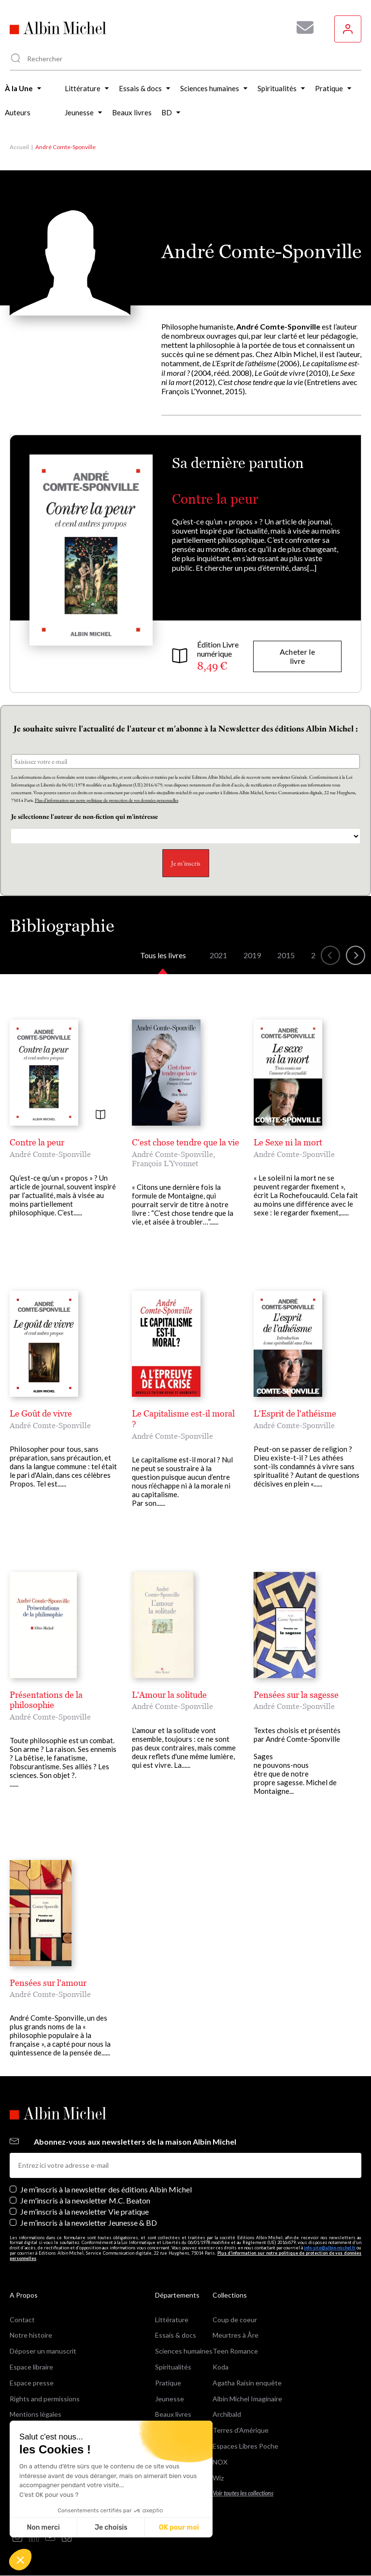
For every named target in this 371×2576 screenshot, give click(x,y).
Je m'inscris (185, 863)
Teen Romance (235, 2351)
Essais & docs (175, 2335)
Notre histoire (31, 2335)
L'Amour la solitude (169, 1695)
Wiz (218, 2478)
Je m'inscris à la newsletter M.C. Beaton (85, 2200)
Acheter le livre (297, 656)
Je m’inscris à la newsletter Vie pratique (84, 2211)
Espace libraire (31, 2367)
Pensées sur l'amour (48, 1983)
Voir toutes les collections (243, 2493)
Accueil (19, 147)
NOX (220, 2462)
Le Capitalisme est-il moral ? (183, 1418)
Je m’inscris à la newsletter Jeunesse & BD (88, 2222)
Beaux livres (173, 2414)
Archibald (227, 2414)
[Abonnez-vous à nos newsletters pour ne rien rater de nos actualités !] (301, 27)
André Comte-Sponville (50, 1154)
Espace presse (32, 2383)
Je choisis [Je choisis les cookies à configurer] (111, 2527)
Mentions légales (35, 2414)
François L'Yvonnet (165, 1163)
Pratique (168, 2383)
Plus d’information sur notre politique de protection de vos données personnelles (106, 800)
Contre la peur (215, 499)
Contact (22, 2319)
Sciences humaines (184, 2351)
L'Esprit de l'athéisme (295, 1413)
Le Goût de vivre (41, 1413)
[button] (20, 2559)
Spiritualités (173, 2367)
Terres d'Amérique (241, 2430)
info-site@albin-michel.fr (330, 2247)
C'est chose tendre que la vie (185, 1142)
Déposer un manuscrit (43, 2351)
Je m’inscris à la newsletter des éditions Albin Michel (106, 2189)
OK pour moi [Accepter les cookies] (179, 2527)
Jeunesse (169, 2399)
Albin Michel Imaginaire (247, 2399)
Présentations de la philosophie (46, 1700)
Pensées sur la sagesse (296, 1695)
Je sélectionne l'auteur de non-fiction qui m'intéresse (85, 816)
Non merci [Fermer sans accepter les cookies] (43, 2527)
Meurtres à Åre (235, 2335)
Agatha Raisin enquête (247, 2383)
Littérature (171, 2319)
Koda (220, 2367)
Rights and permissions (45, 2399)
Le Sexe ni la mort (288, 1142)
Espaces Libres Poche (245, 2446)
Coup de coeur (235, 2319)
